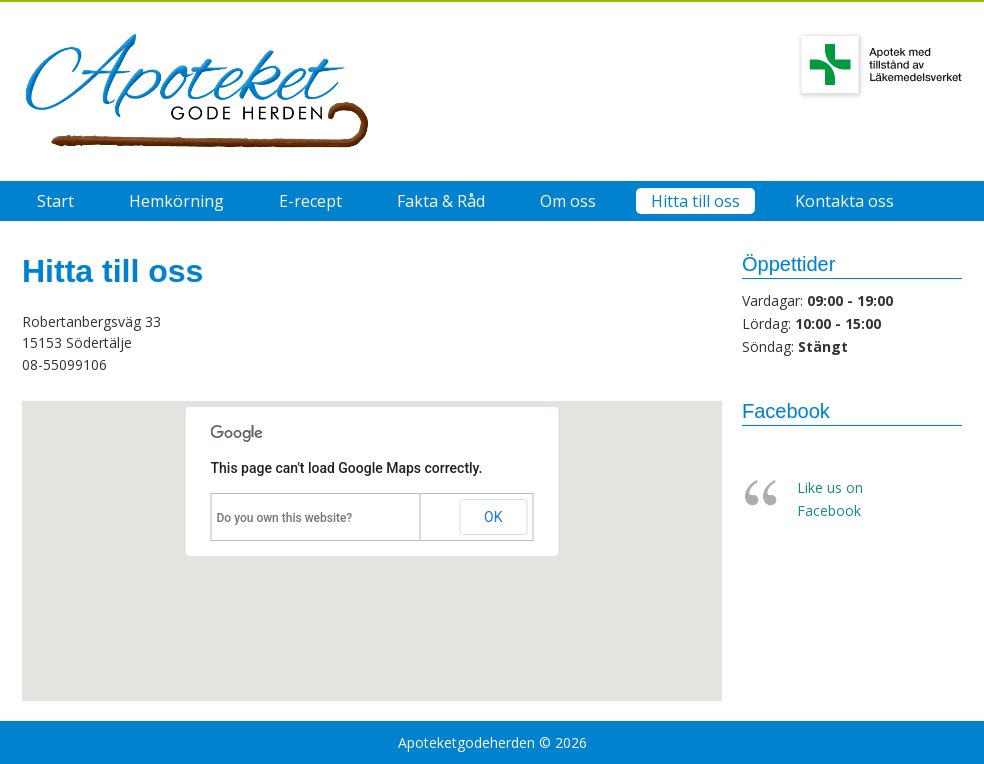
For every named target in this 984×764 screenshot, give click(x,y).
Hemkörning (176, 201)
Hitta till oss (695, 201)
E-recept (310, 201)
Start (55, 201)
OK (493, 517)
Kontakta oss (844, 201)
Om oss (568, 201)
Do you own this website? (285, 518)
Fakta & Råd (441, 201)
